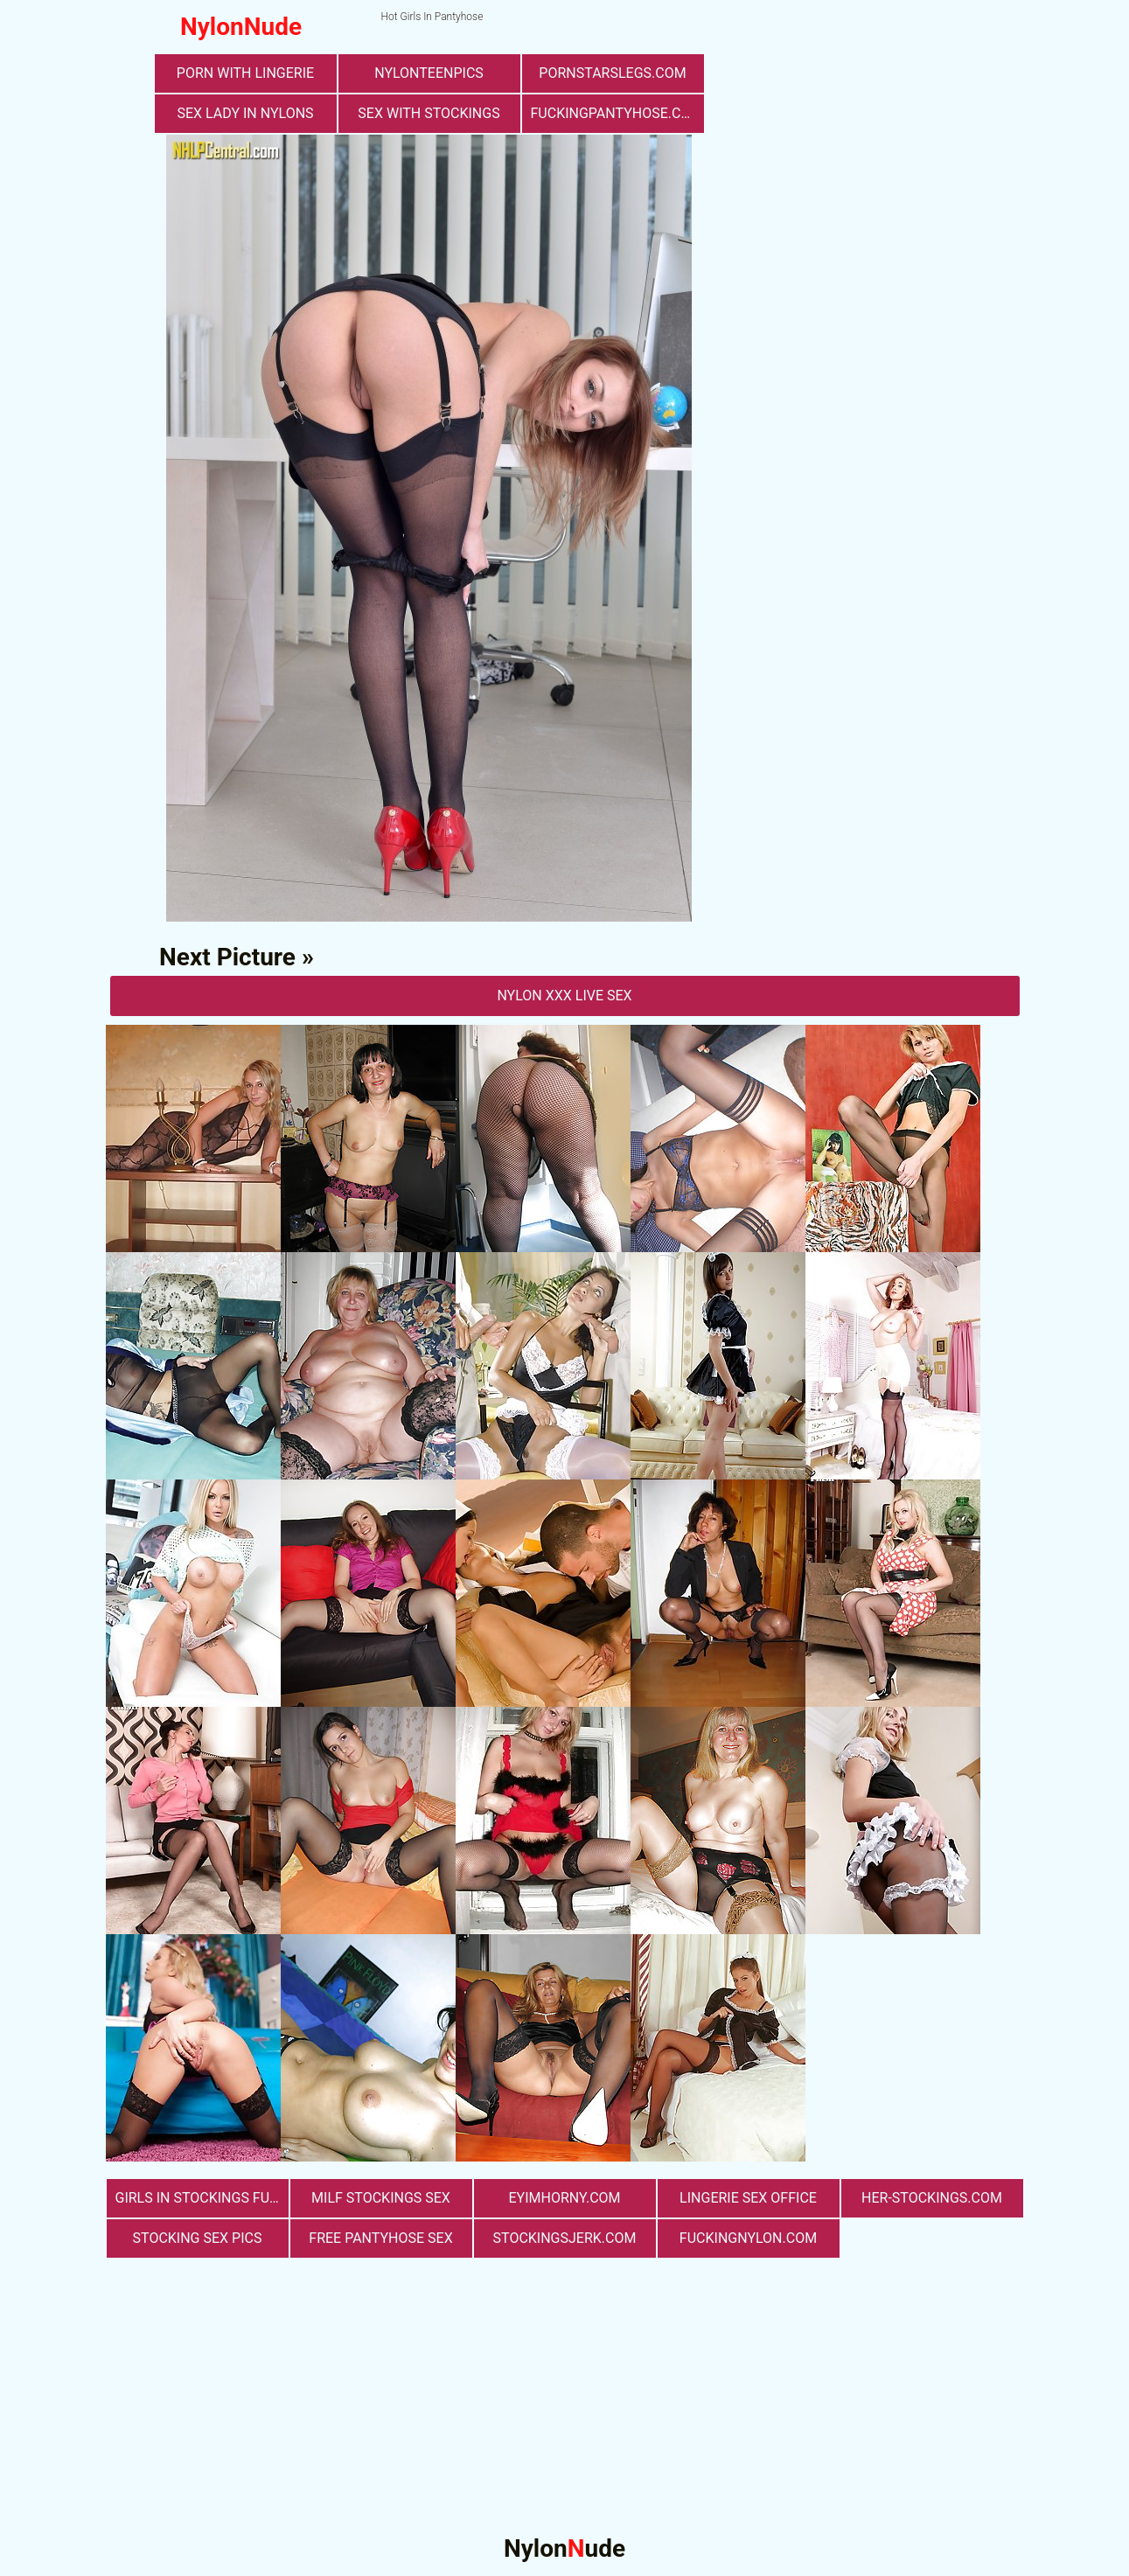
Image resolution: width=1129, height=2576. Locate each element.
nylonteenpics (429, 73)
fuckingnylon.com (748, 2238)
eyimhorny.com (564, 2198)
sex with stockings (428, 113)
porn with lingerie (245, 73)
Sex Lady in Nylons (245, 113)
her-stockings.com (931, 2198)
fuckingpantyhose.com (617, 113)
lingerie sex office (748, 2198)
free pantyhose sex (380, 2238)
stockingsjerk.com (565, 2238)
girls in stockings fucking (202, 2198)
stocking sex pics (197, 2238)
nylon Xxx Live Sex (564, 995)
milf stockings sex (380, 2198)
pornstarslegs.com (612, 73)
